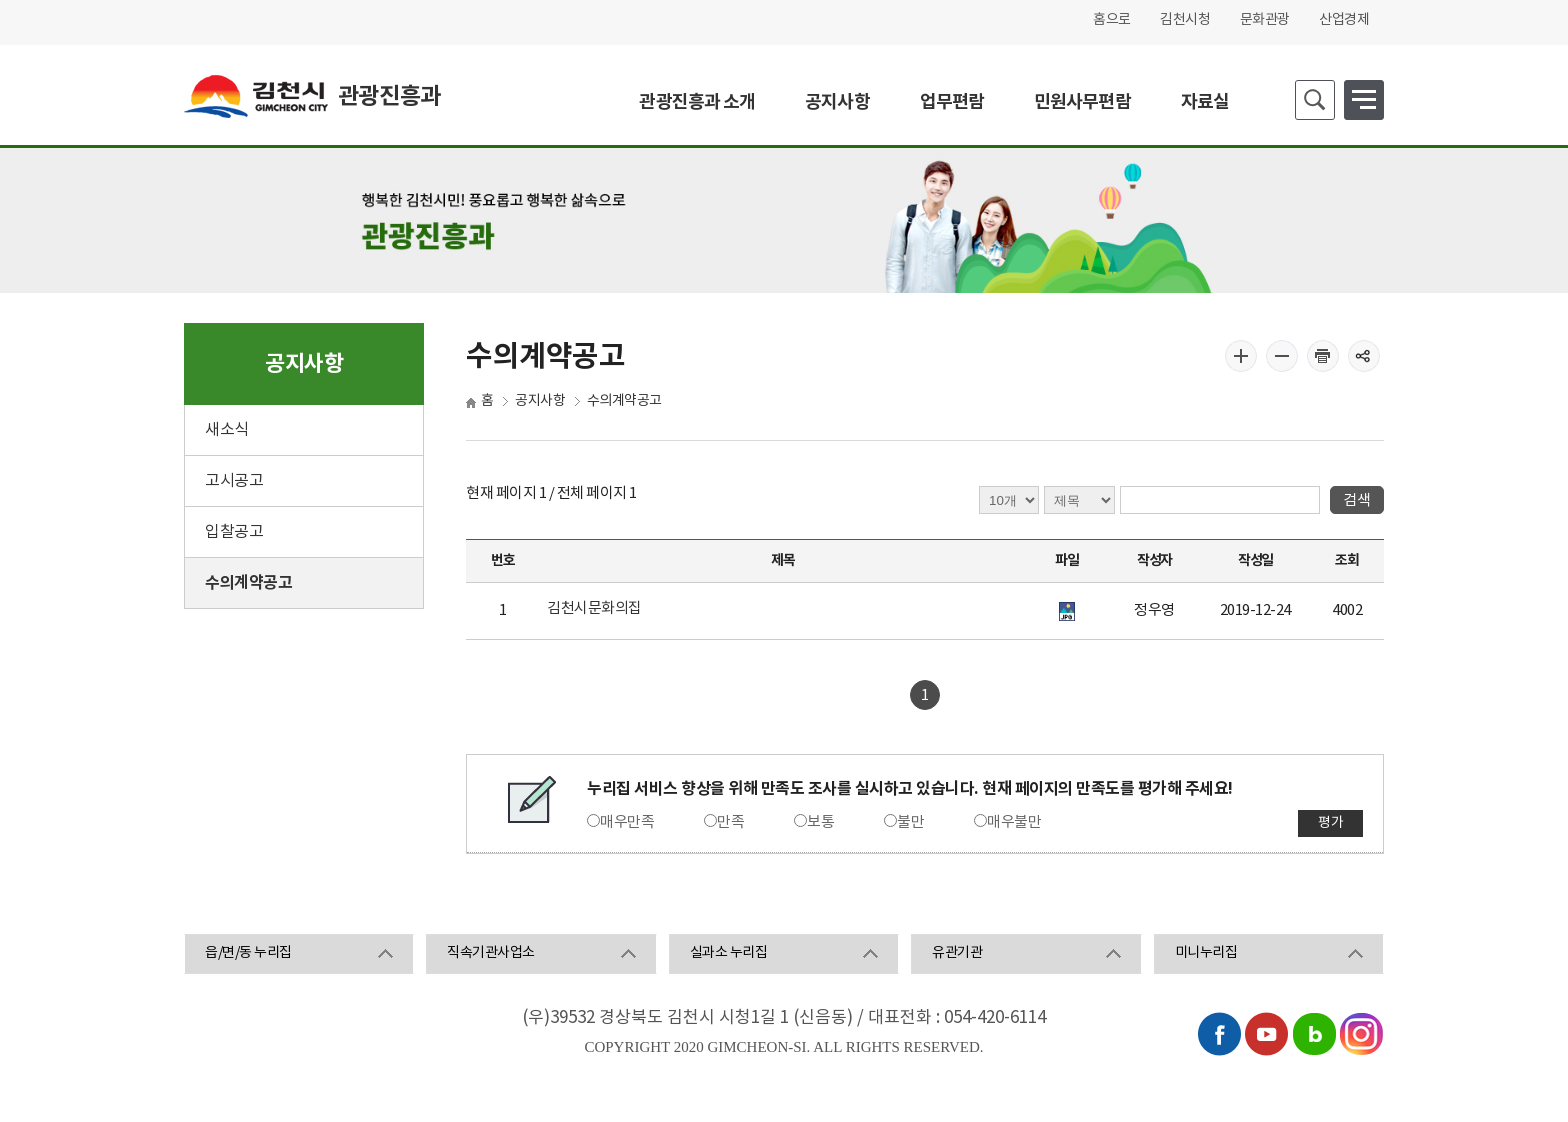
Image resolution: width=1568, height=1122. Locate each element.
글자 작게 (1282, 356)
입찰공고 (234, 532)
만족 (730, 822)
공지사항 (540, 401)
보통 (820, 822)
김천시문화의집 (594, 608)
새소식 (227, 430)
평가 (1330, 823)
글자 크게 (1241, 356)
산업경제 (1344, 20)
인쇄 (1323, 356)
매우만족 (627, 822)
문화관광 (1265, 20)
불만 (910, 822)
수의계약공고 (248, 583)
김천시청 (1185, 20)
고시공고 (234, 481)
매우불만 (1014, 822)
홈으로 (1112, 20)
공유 (1364, 356)
